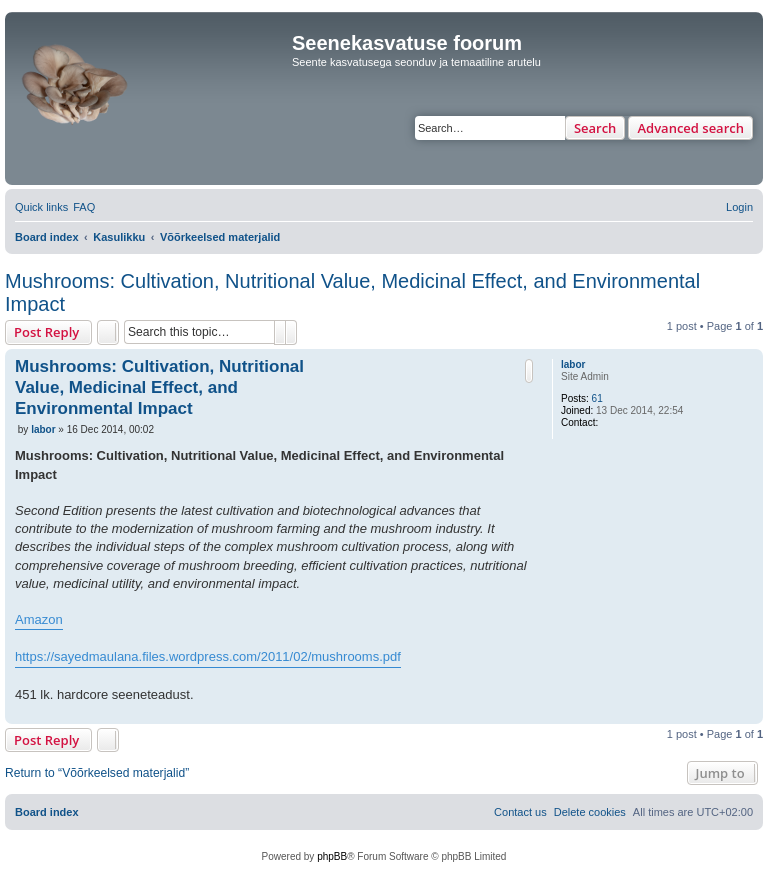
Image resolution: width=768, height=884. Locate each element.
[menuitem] (84, 207)
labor (573, 364)
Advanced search (690, 128)
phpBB (332, 856)
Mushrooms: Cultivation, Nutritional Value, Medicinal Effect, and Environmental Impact (352, 292)
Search (595, 128)
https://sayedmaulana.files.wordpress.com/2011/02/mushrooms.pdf (208, 656)
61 (597, 398)
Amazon (39, 619)
